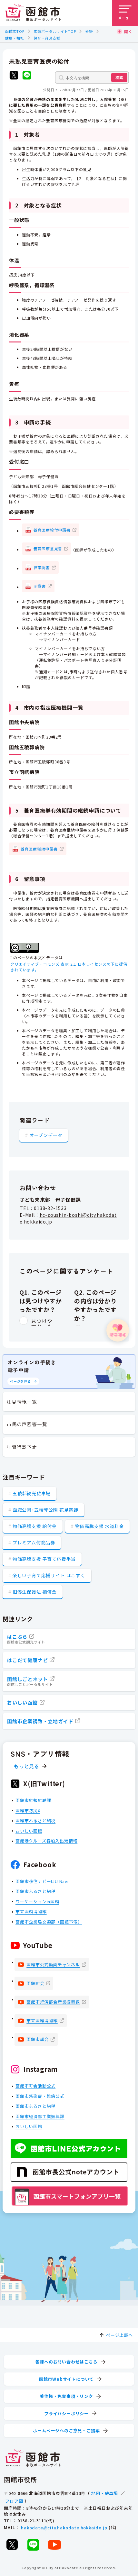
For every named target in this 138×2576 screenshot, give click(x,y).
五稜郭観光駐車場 (32, 1493)
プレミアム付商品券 (34, 1542)
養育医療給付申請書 (52, 529)
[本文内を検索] (92, 77)
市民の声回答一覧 (26, 1424)
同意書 (40, 586)
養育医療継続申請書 (39, 848)
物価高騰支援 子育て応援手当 (44, 1559)
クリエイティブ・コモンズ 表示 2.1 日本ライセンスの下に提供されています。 (68, 966)
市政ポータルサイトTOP (55, 31)
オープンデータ (46, 1135)
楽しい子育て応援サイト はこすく (49, 1575)
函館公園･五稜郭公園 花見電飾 (45, 1509)
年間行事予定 (21, 1446)
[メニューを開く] (125, 13)
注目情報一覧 (21, 1401)
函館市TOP (15, 31)
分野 (89, 31)
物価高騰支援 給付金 (35, 1526)
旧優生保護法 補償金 (35, 1591)
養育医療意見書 (48, 548)
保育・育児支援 (47, 38)
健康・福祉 (14, 38)
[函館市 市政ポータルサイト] (33, 13)
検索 (119, 77)
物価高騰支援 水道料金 (99, 1526)
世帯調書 (42, 567)
